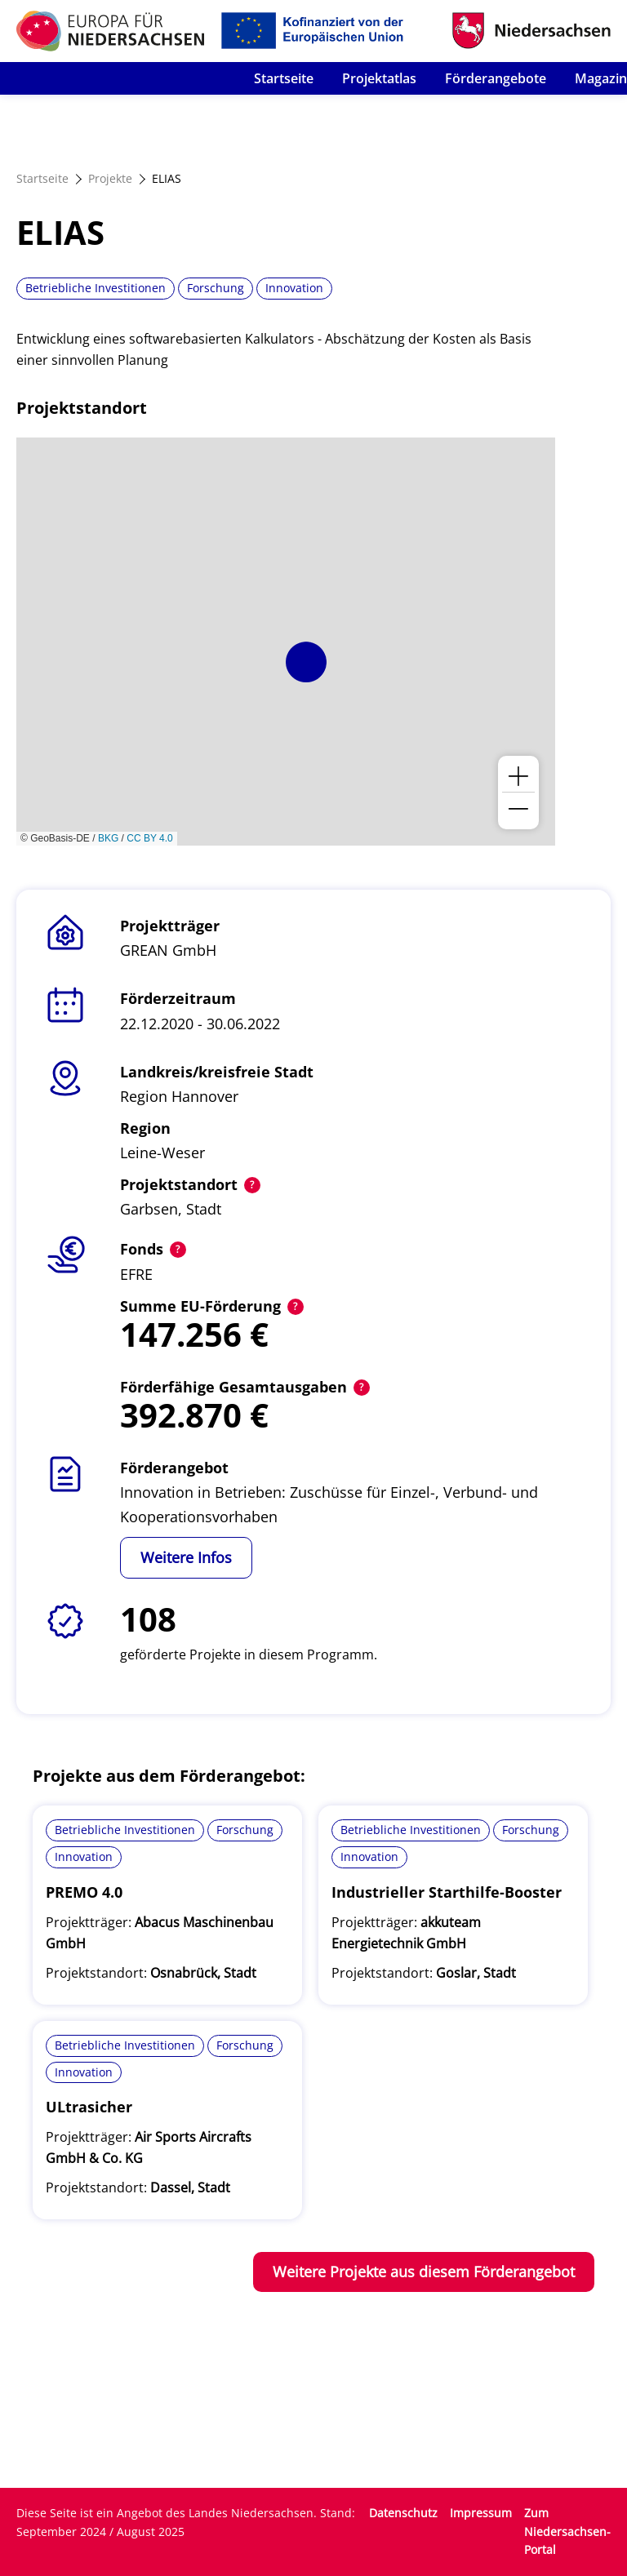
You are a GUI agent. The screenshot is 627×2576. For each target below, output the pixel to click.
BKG (108, 838)
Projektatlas (379, 78)
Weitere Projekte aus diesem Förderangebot (424, 2271)
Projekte (110, 178)
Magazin (601, 78)
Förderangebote (495, 78)
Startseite (284, 78)
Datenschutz (403, 2512)
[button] (306, 662)
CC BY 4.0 (149, 838)
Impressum (481, 2512)
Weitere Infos (186, 1557)
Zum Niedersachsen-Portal (567, 2531)
